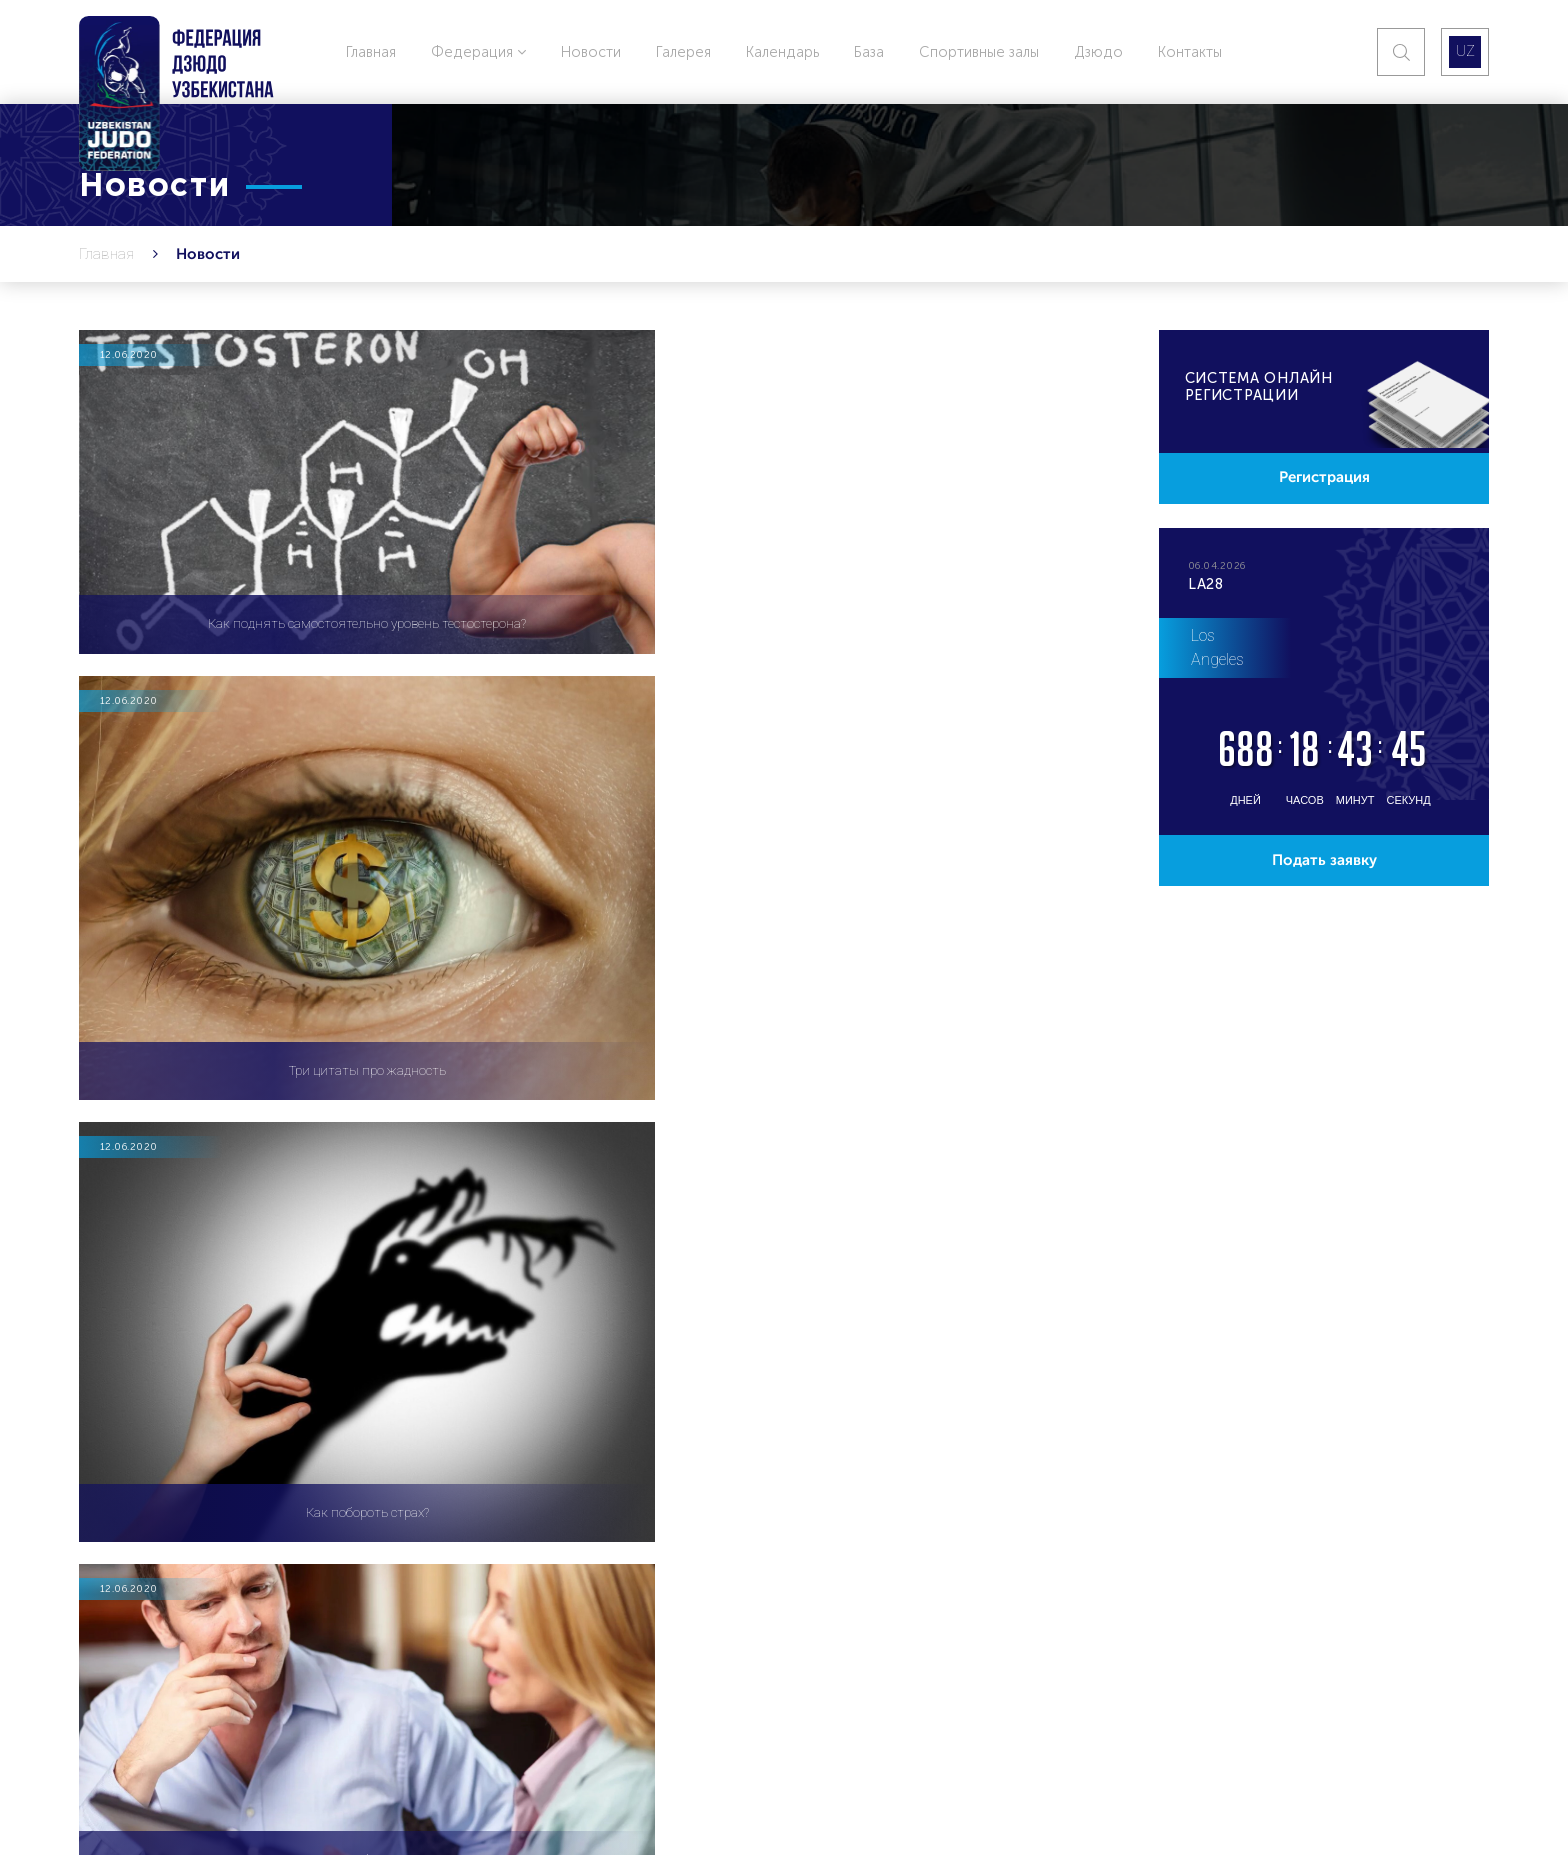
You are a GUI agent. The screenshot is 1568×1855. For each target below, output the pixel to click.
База (869, 52)
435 (807, 1153)
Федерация (478, 52)
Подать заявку (1324, 867)
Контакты (1190, 52)
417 (615, 1153)
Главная (371, 52)
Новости (591, 52)
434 (743, 1153)
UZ (1465, 51)
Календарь (783, 52)
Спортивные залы (979, 52)
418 (679, 1153)
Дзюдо (1098, 52)
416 (551, 1153)
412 (295, 1153)
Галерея (683, 52)
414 (423, 1153)
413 (359, 1153)
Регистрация (1324, 480)
